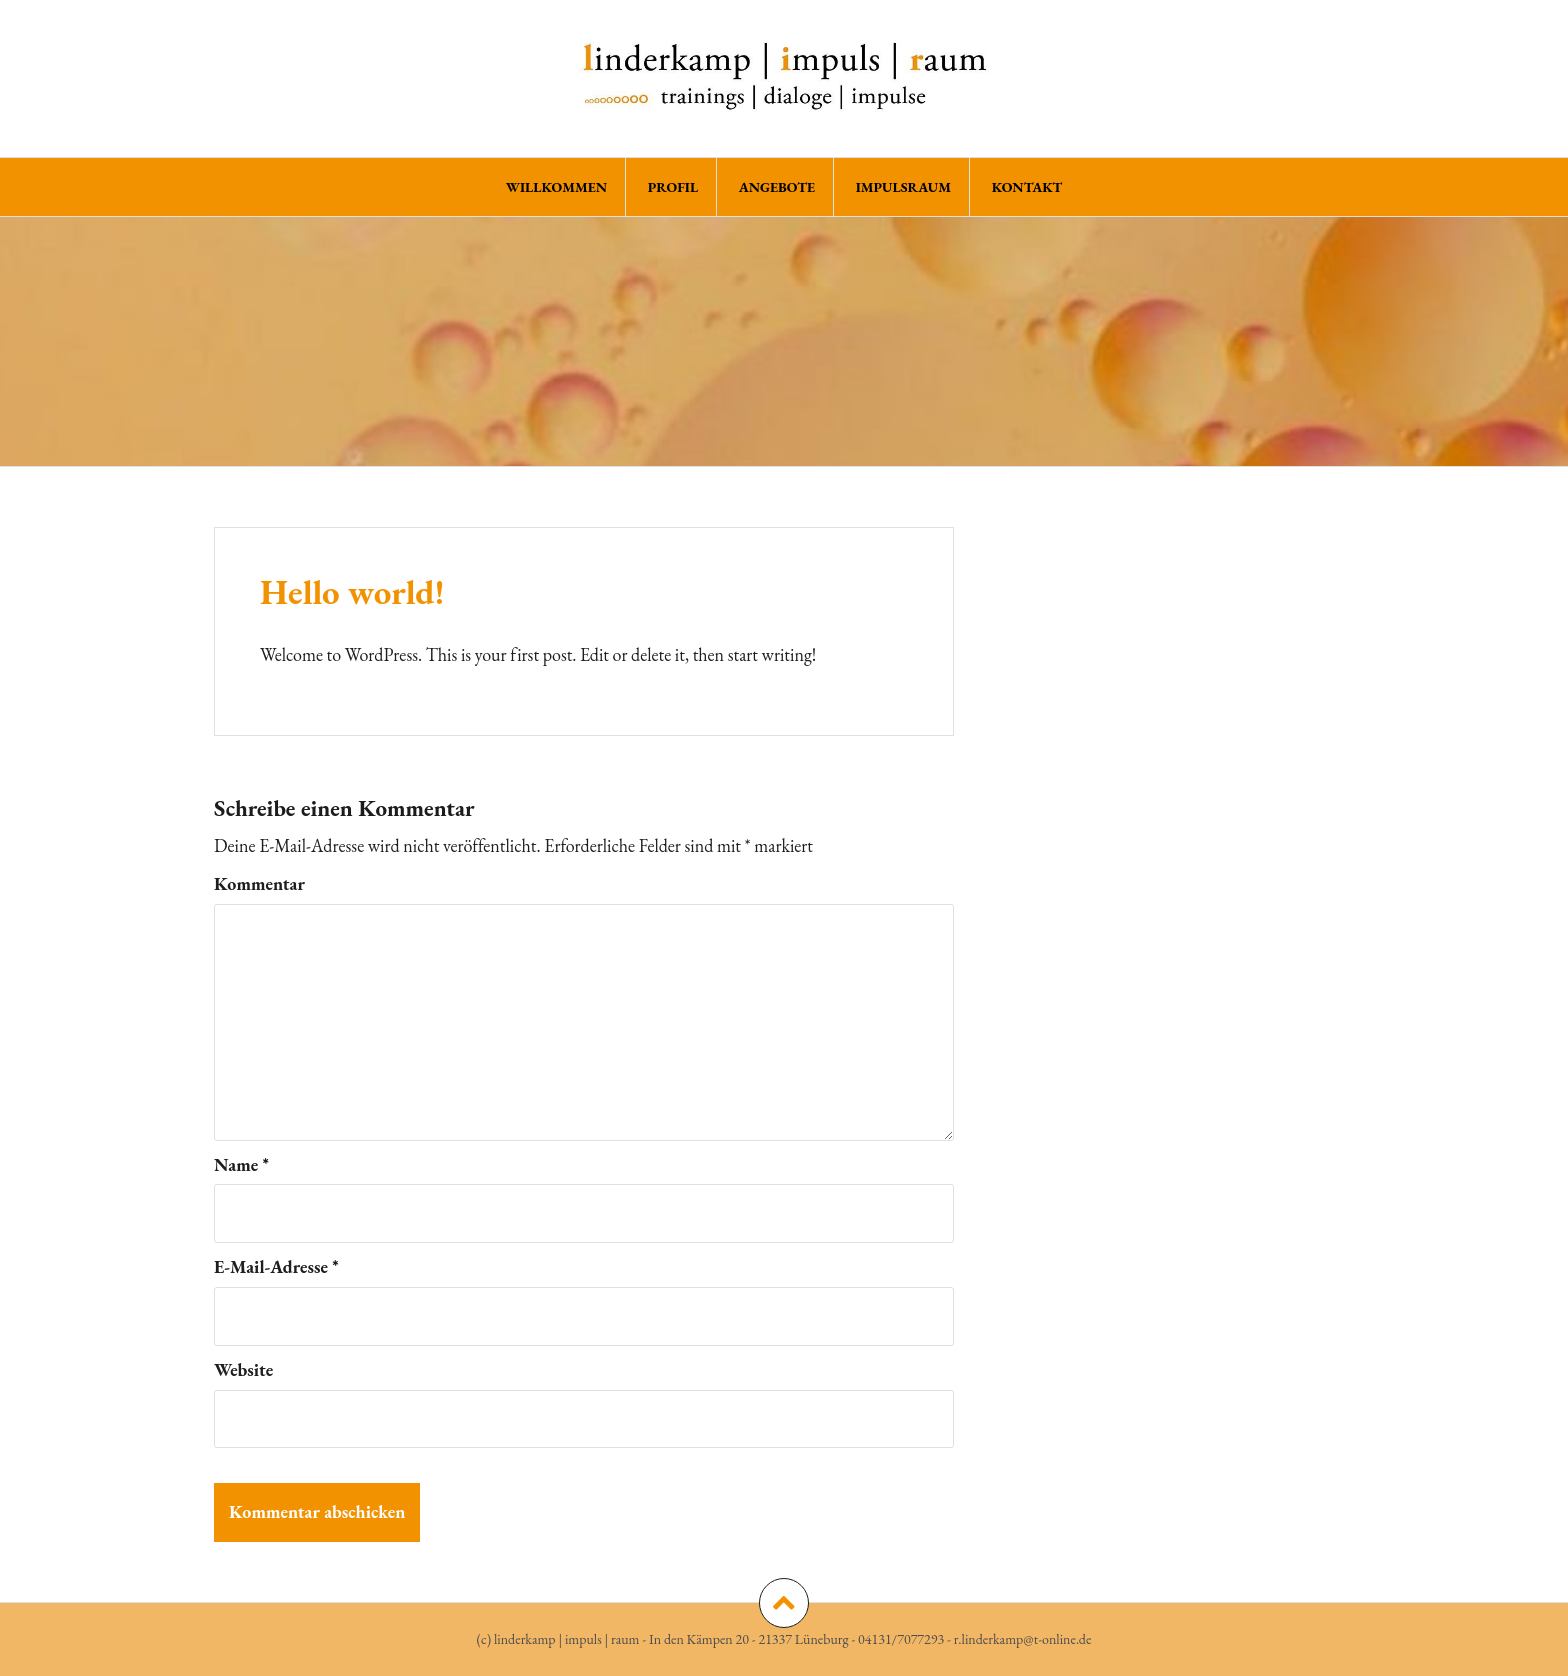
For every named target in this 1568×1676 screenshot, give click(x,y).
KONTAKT (1027, 187)
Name (241, 1164)
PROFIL (673, 187)
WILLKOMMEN (556, 187)
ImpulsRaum (904, 187)
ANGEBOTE (777, 187)
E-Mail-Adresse (276, 1266)
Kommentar (259, 883)
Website (243, 1369)
